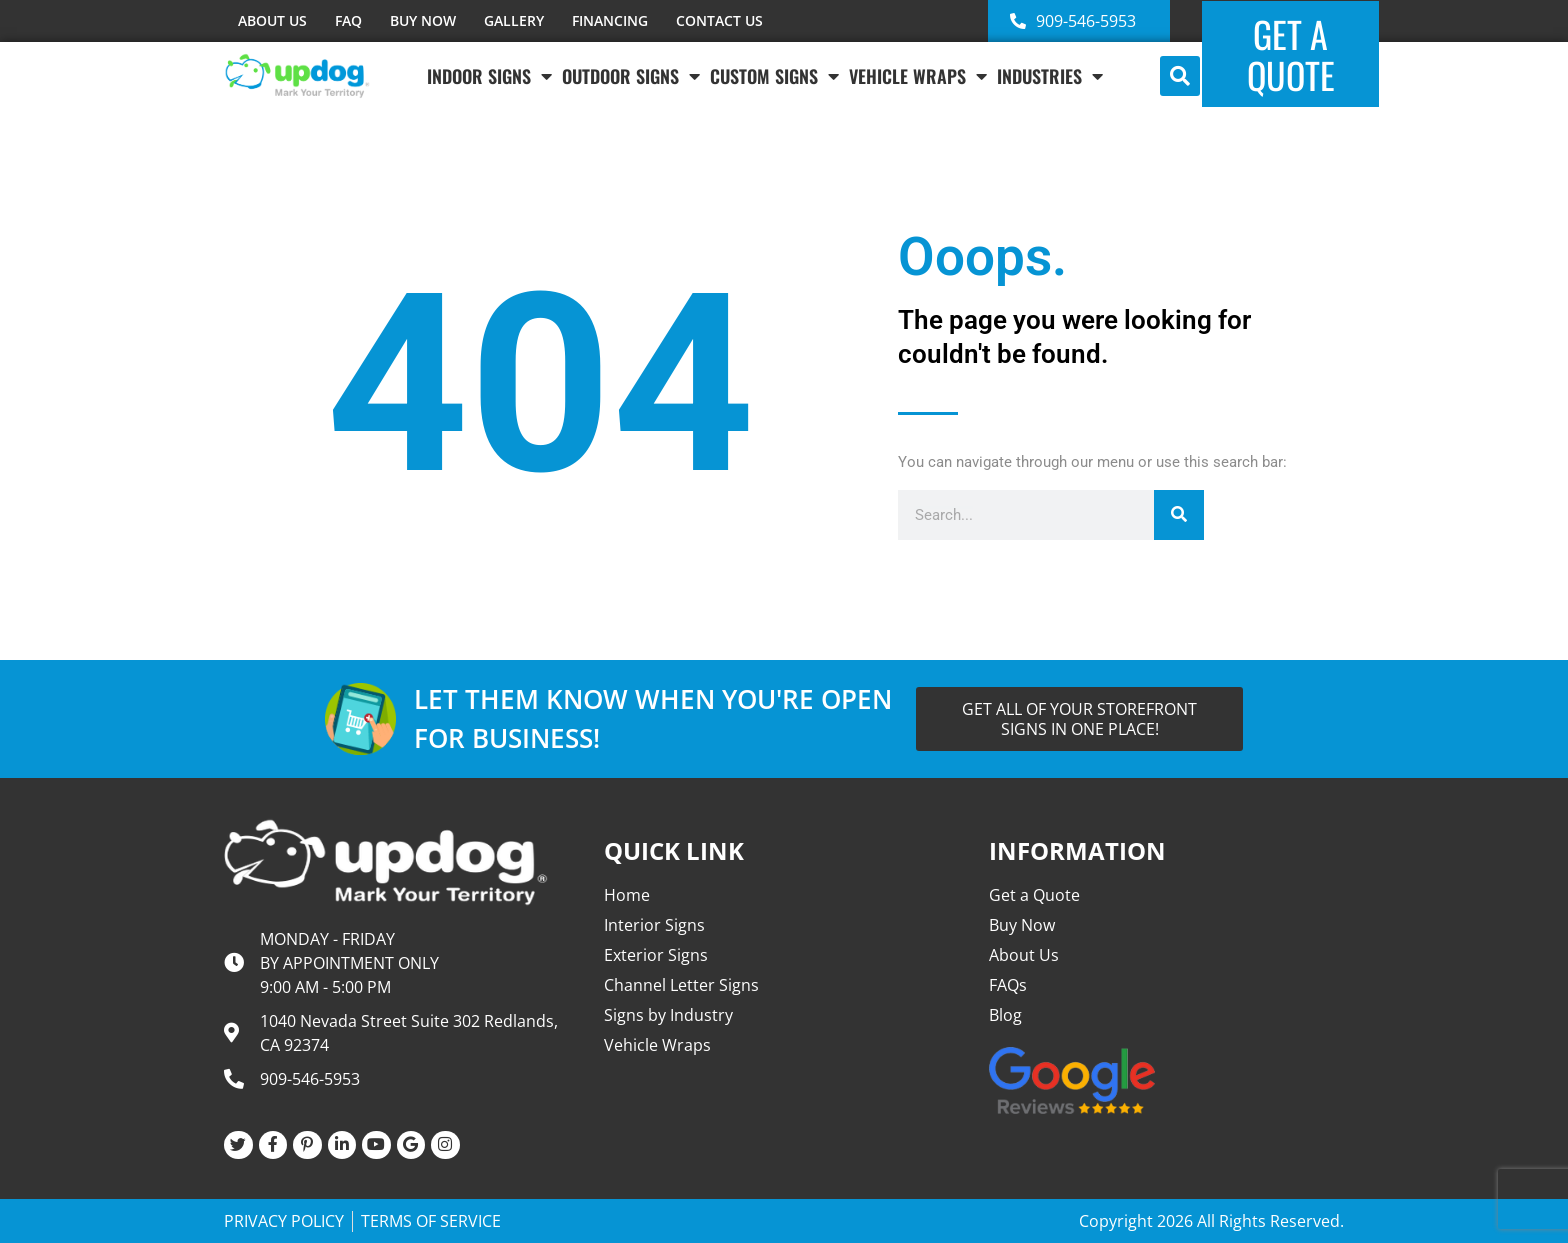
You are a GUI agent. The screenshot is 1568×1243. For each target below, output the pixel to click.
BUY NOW (423, 20)
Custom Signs (774, 76)
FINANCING (610, 20)
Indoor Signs (489, 76)
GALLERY (514, 20)
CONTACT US (719, 20)
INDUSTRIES (1050, 76)
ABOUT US (272, 20)
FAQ (348, 20)
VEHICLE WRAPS (918, 76)
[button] (1180, 76)
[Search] (1179, 515)
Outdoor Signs (631, 76)
